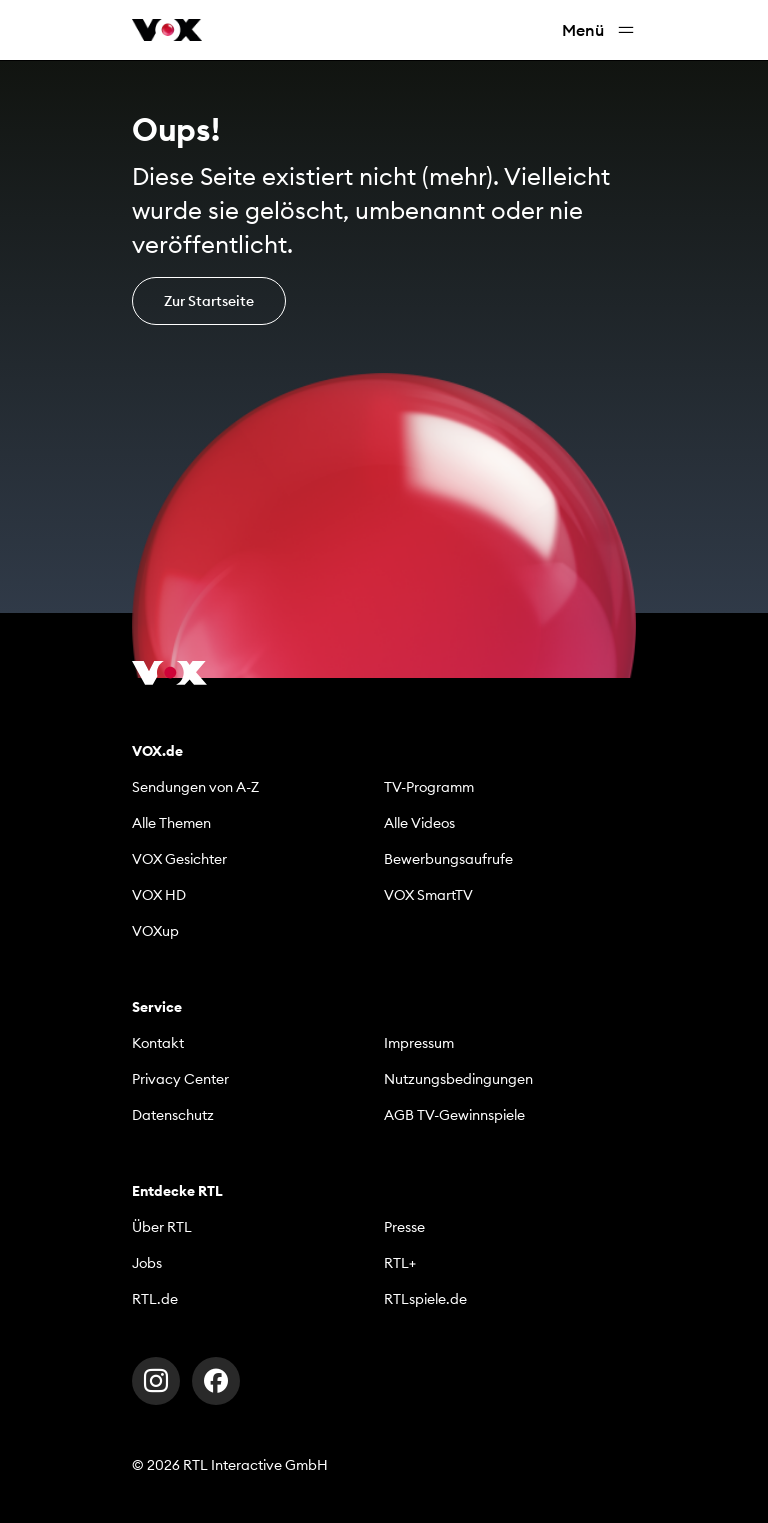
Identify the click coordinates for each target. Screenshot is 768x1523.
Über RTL (162, 1227)
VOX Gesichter (179, 859)
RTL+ (400, 1263)
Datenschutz (173, 1115)
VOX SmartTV (428, 895)
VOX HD (159, 895)
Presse (404, 1227)
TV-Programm (429, 787)
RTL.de (155, 1299)
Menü (599, 30)
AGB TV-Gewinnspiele (454, 1115)
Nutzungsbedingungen (458, 1079)
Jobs (147, 1263)
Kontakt (158, 1043)
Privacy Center (180, 1079)
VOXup (155, 931)
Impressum (419, 1043)
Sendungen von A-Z (195, 787)
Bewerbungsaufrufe (448, 859)
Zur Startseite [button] (209, 301)
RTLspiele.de (425, 1299)
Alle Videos (419, 823)
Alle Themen (171, 823)
